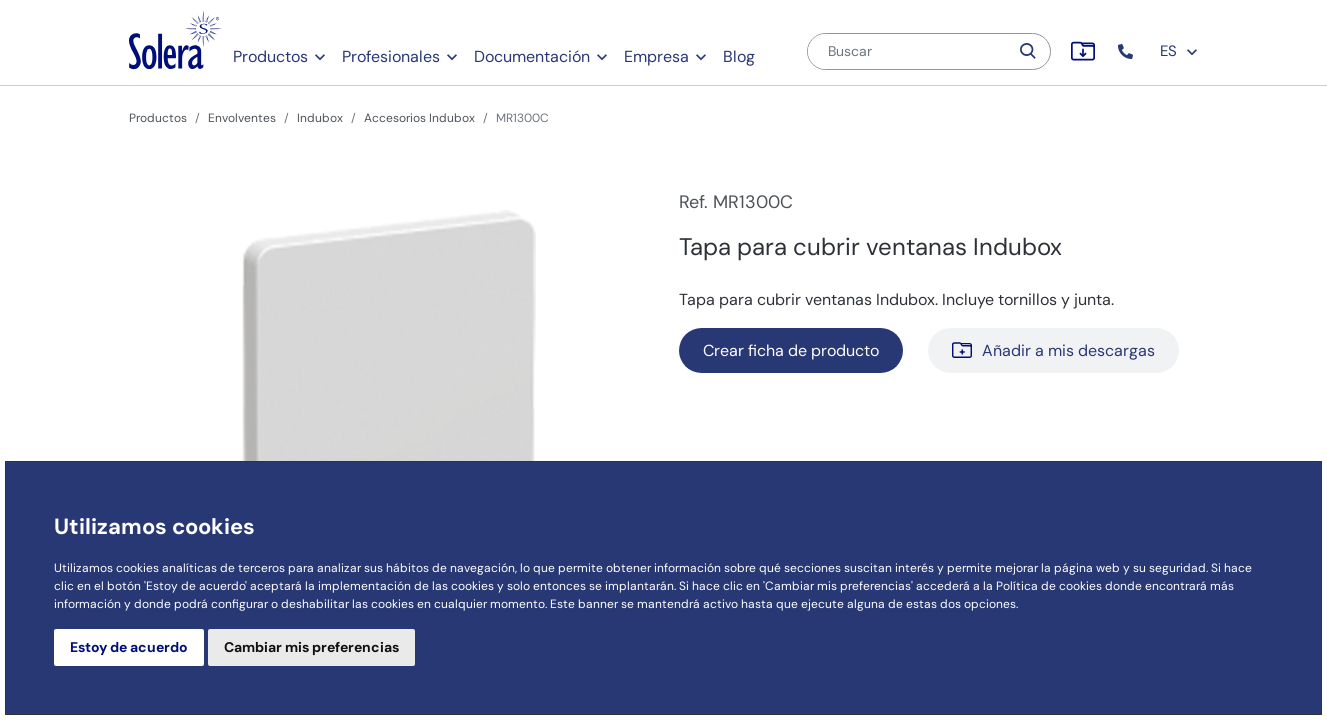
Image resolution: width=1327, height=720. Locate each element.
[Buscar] (908, 51)
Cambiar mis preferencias (311, 647)
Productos (270, 56)
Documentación (532, 56)
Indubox (320, 118)
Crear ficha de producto (791, 350)
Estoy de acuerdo (129, 647)
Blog (739, 56)
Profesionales (391, 56)
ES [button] (1179, 51)
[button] (1127, 51)
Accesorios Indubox (419, 118)
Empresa (656, 56)
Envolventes (242, 118)
